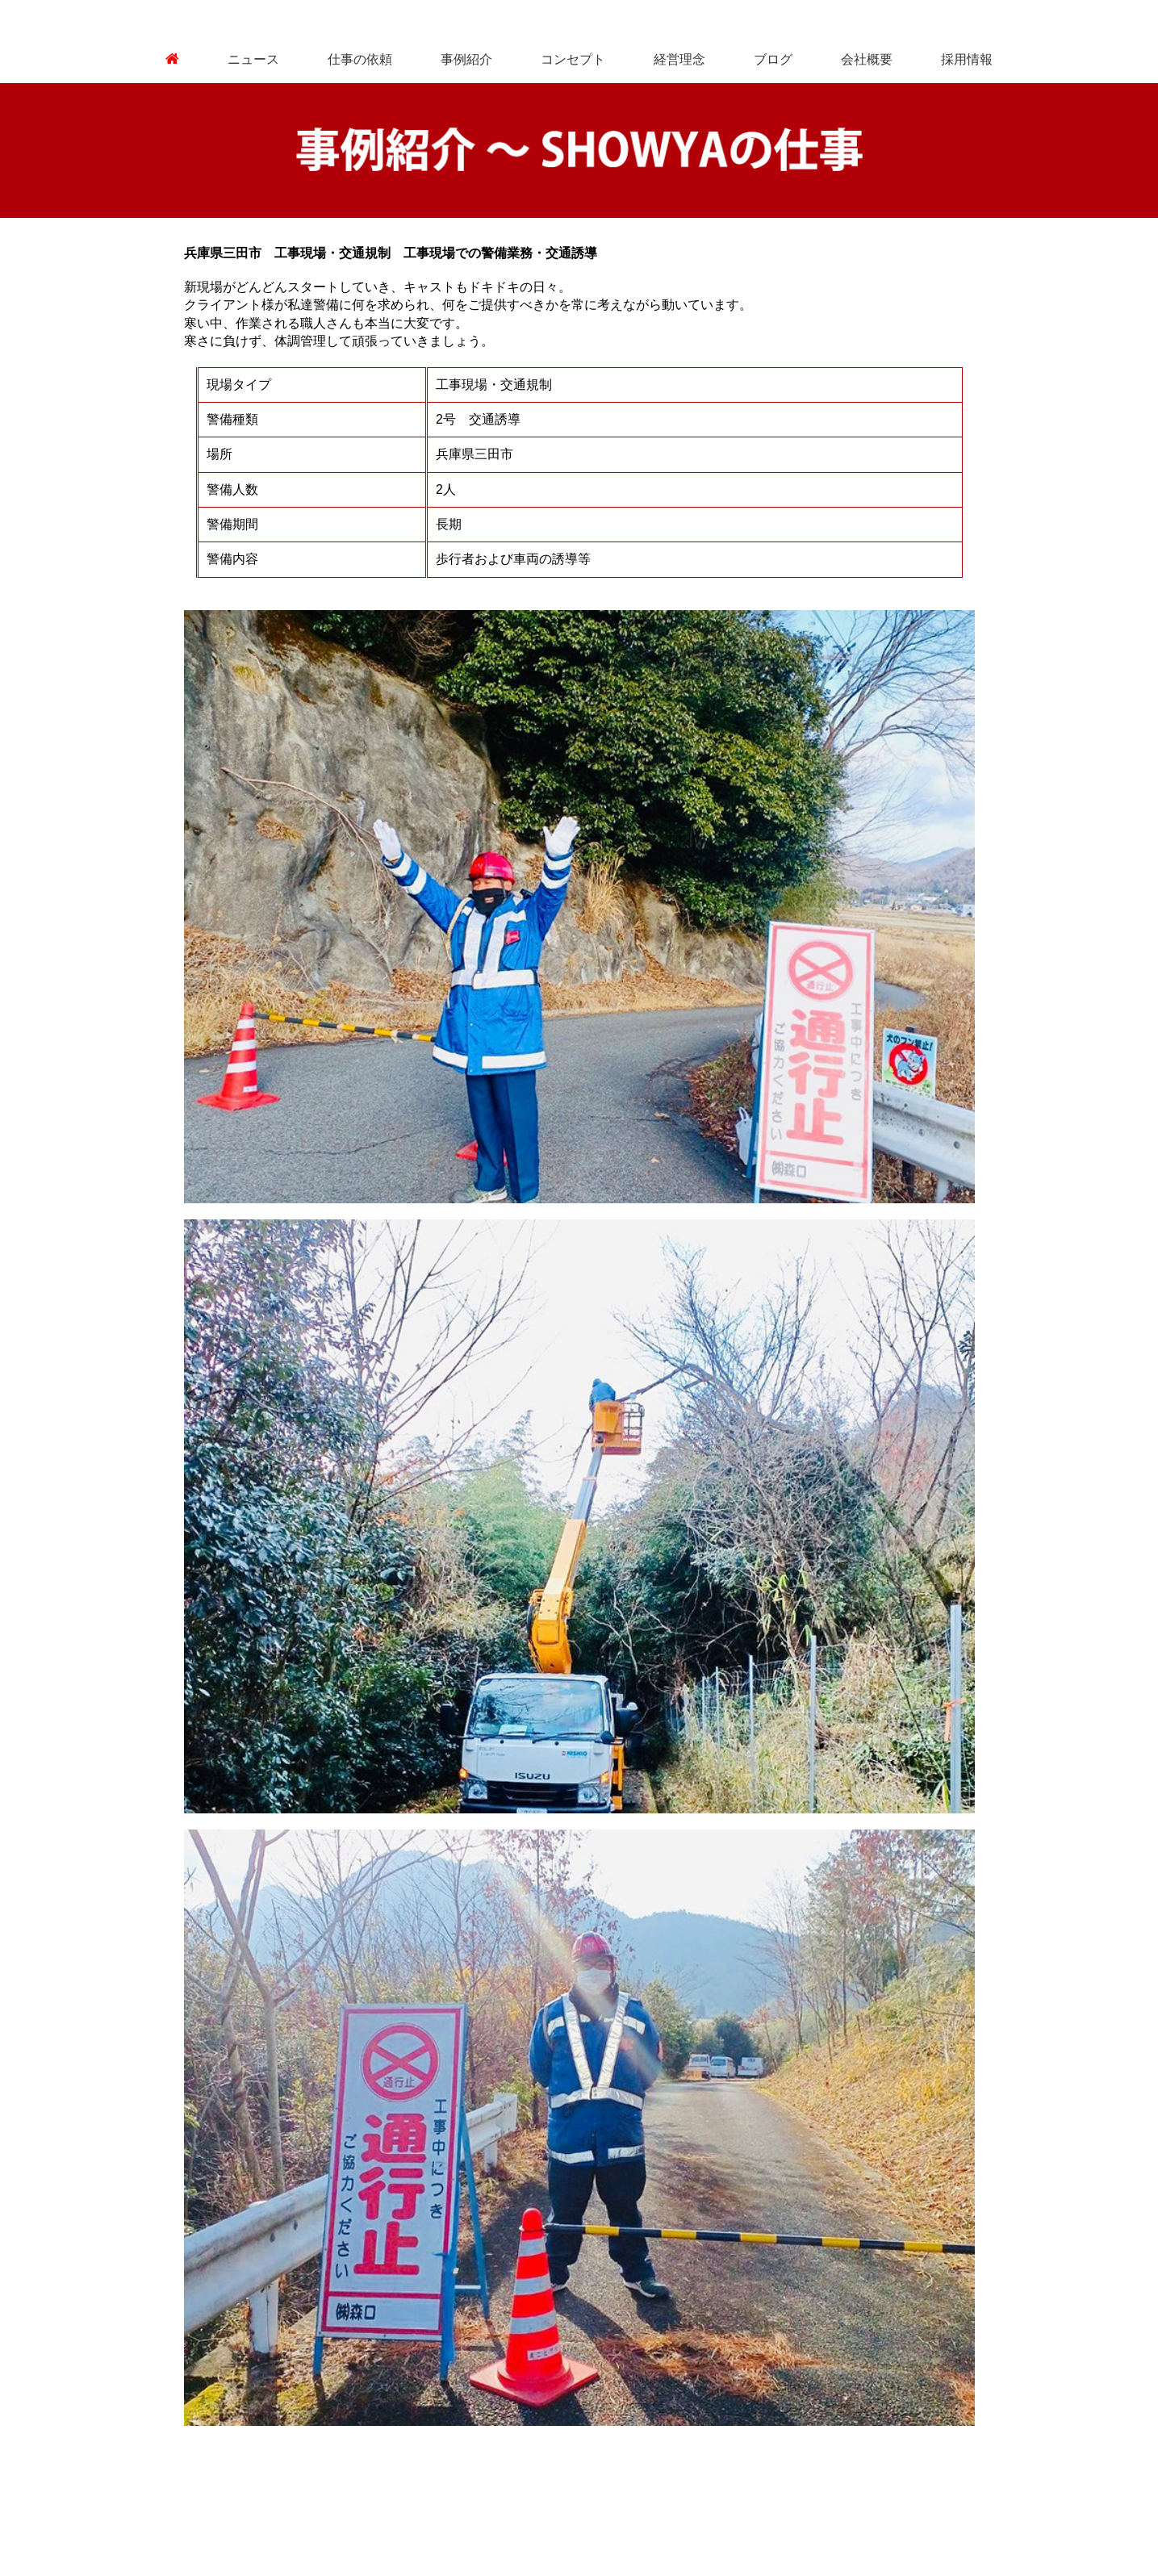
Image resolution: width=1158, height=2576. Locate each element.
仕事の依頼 (360, 59)
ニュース (253, 59)
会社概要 (867, 59)
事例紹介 (466, 59)
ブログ (773, 59)
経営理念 (679, 59)
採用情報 (967, 59)
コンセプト (573, 59)
